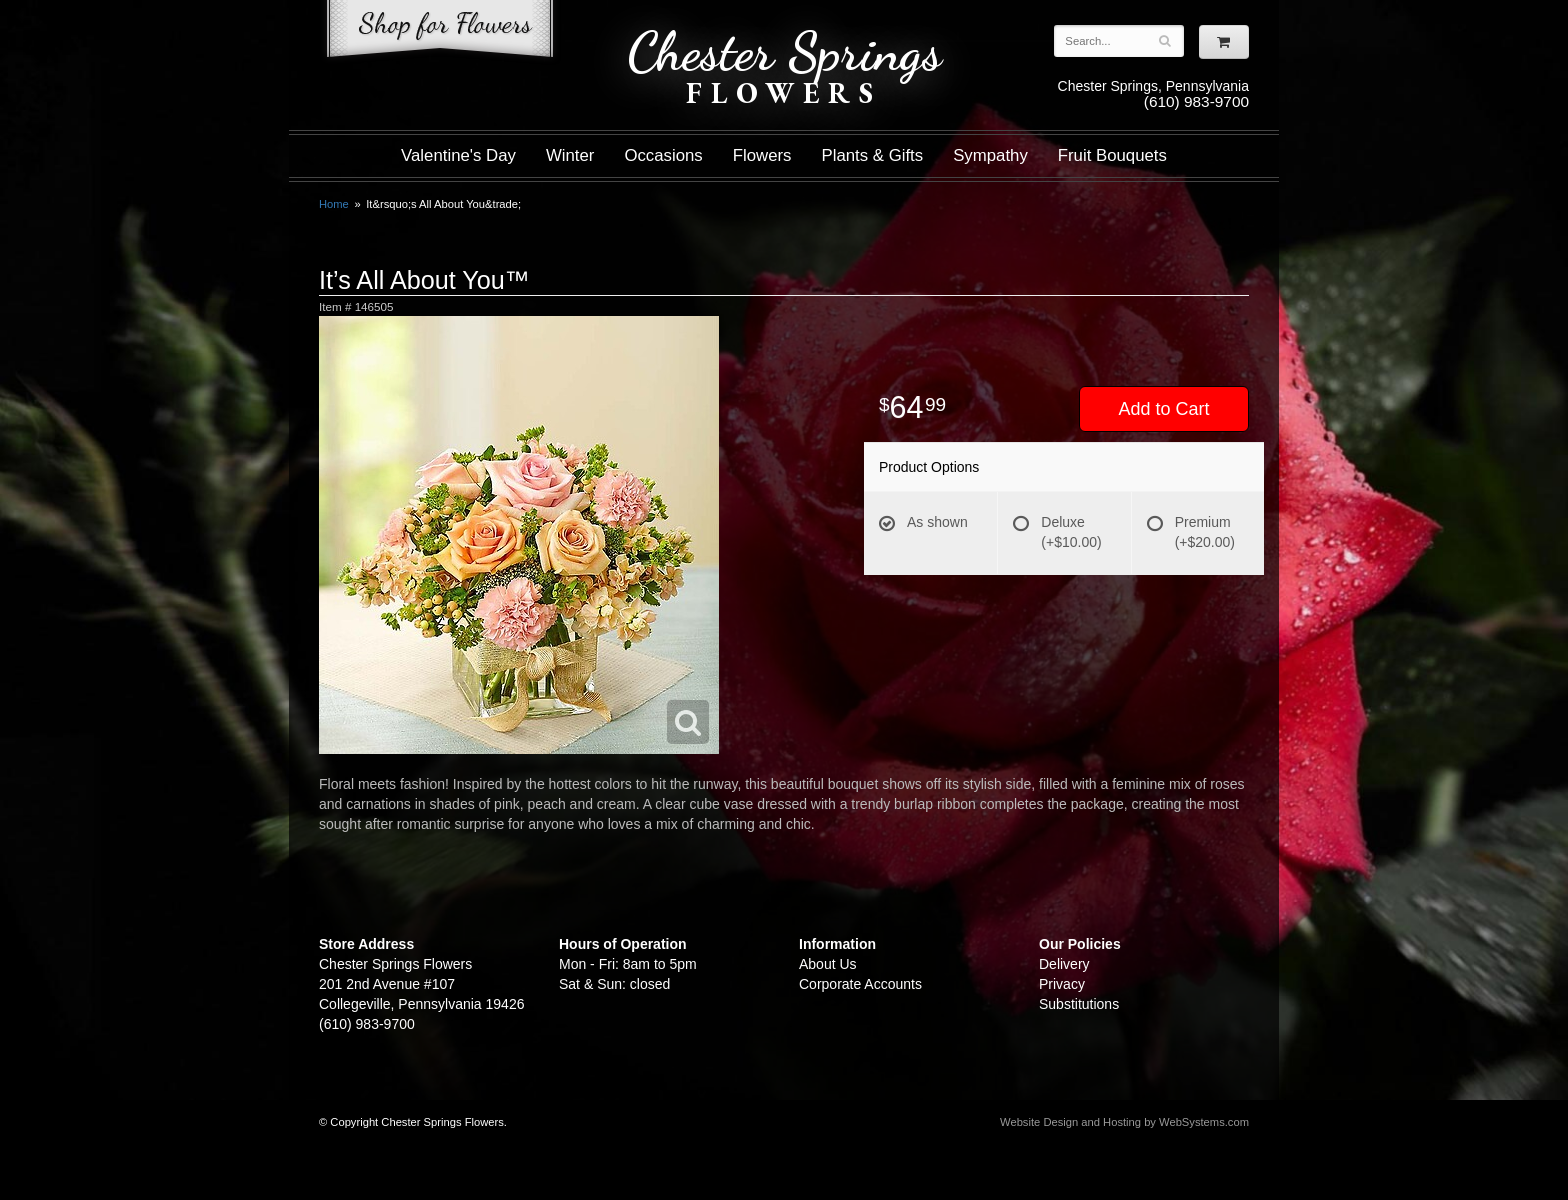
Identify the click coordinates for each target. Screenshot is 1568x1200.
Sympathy (990, 155)
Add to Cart (1163, 409)
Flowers (762, 155)
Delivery (1064, 964)
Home (334, 204)
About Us (828, 964)
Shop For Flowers (440, 32)
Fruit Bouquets (1112, 155)
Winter (570, 155)
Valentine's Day (458, 155)
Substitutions (1079, 1004)
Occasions (663, 155)
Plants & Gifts (873, 155)
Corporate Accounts (860, 984)
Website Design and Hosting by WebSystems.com (1124, 1122)
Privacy (1062, 984)
